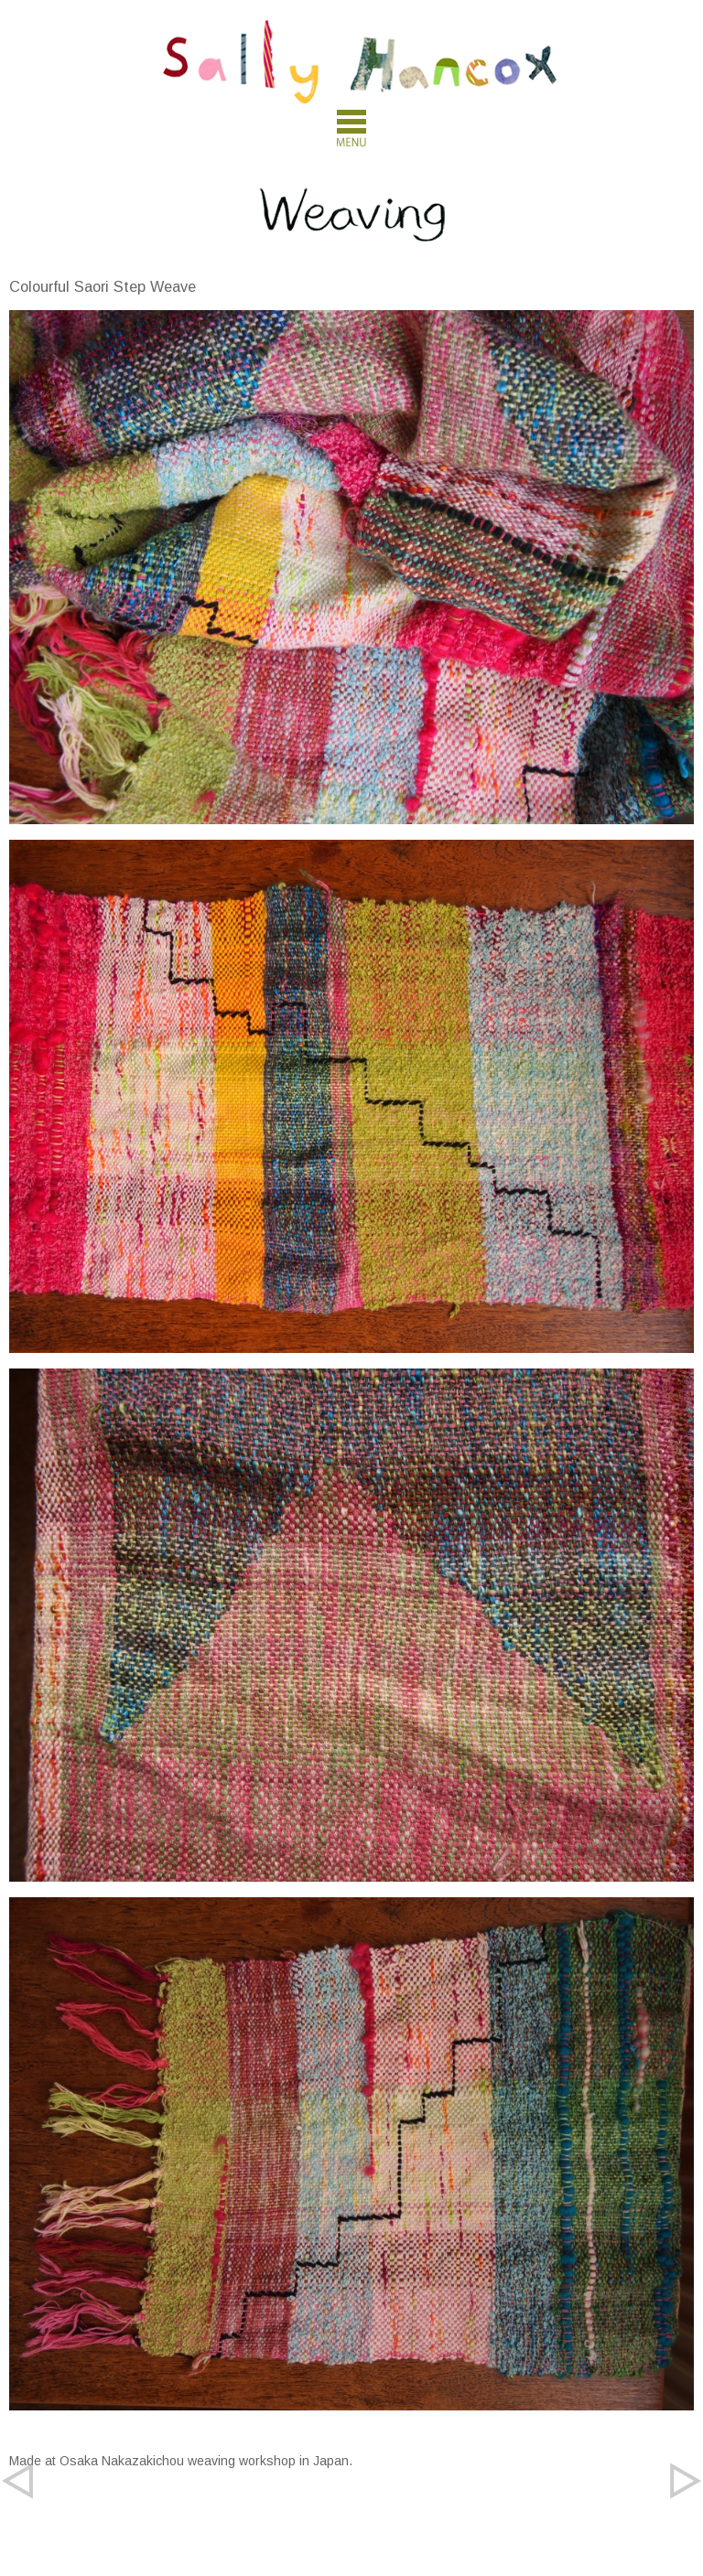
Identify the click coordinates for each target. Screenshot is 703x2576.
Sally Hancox (360, 61)
